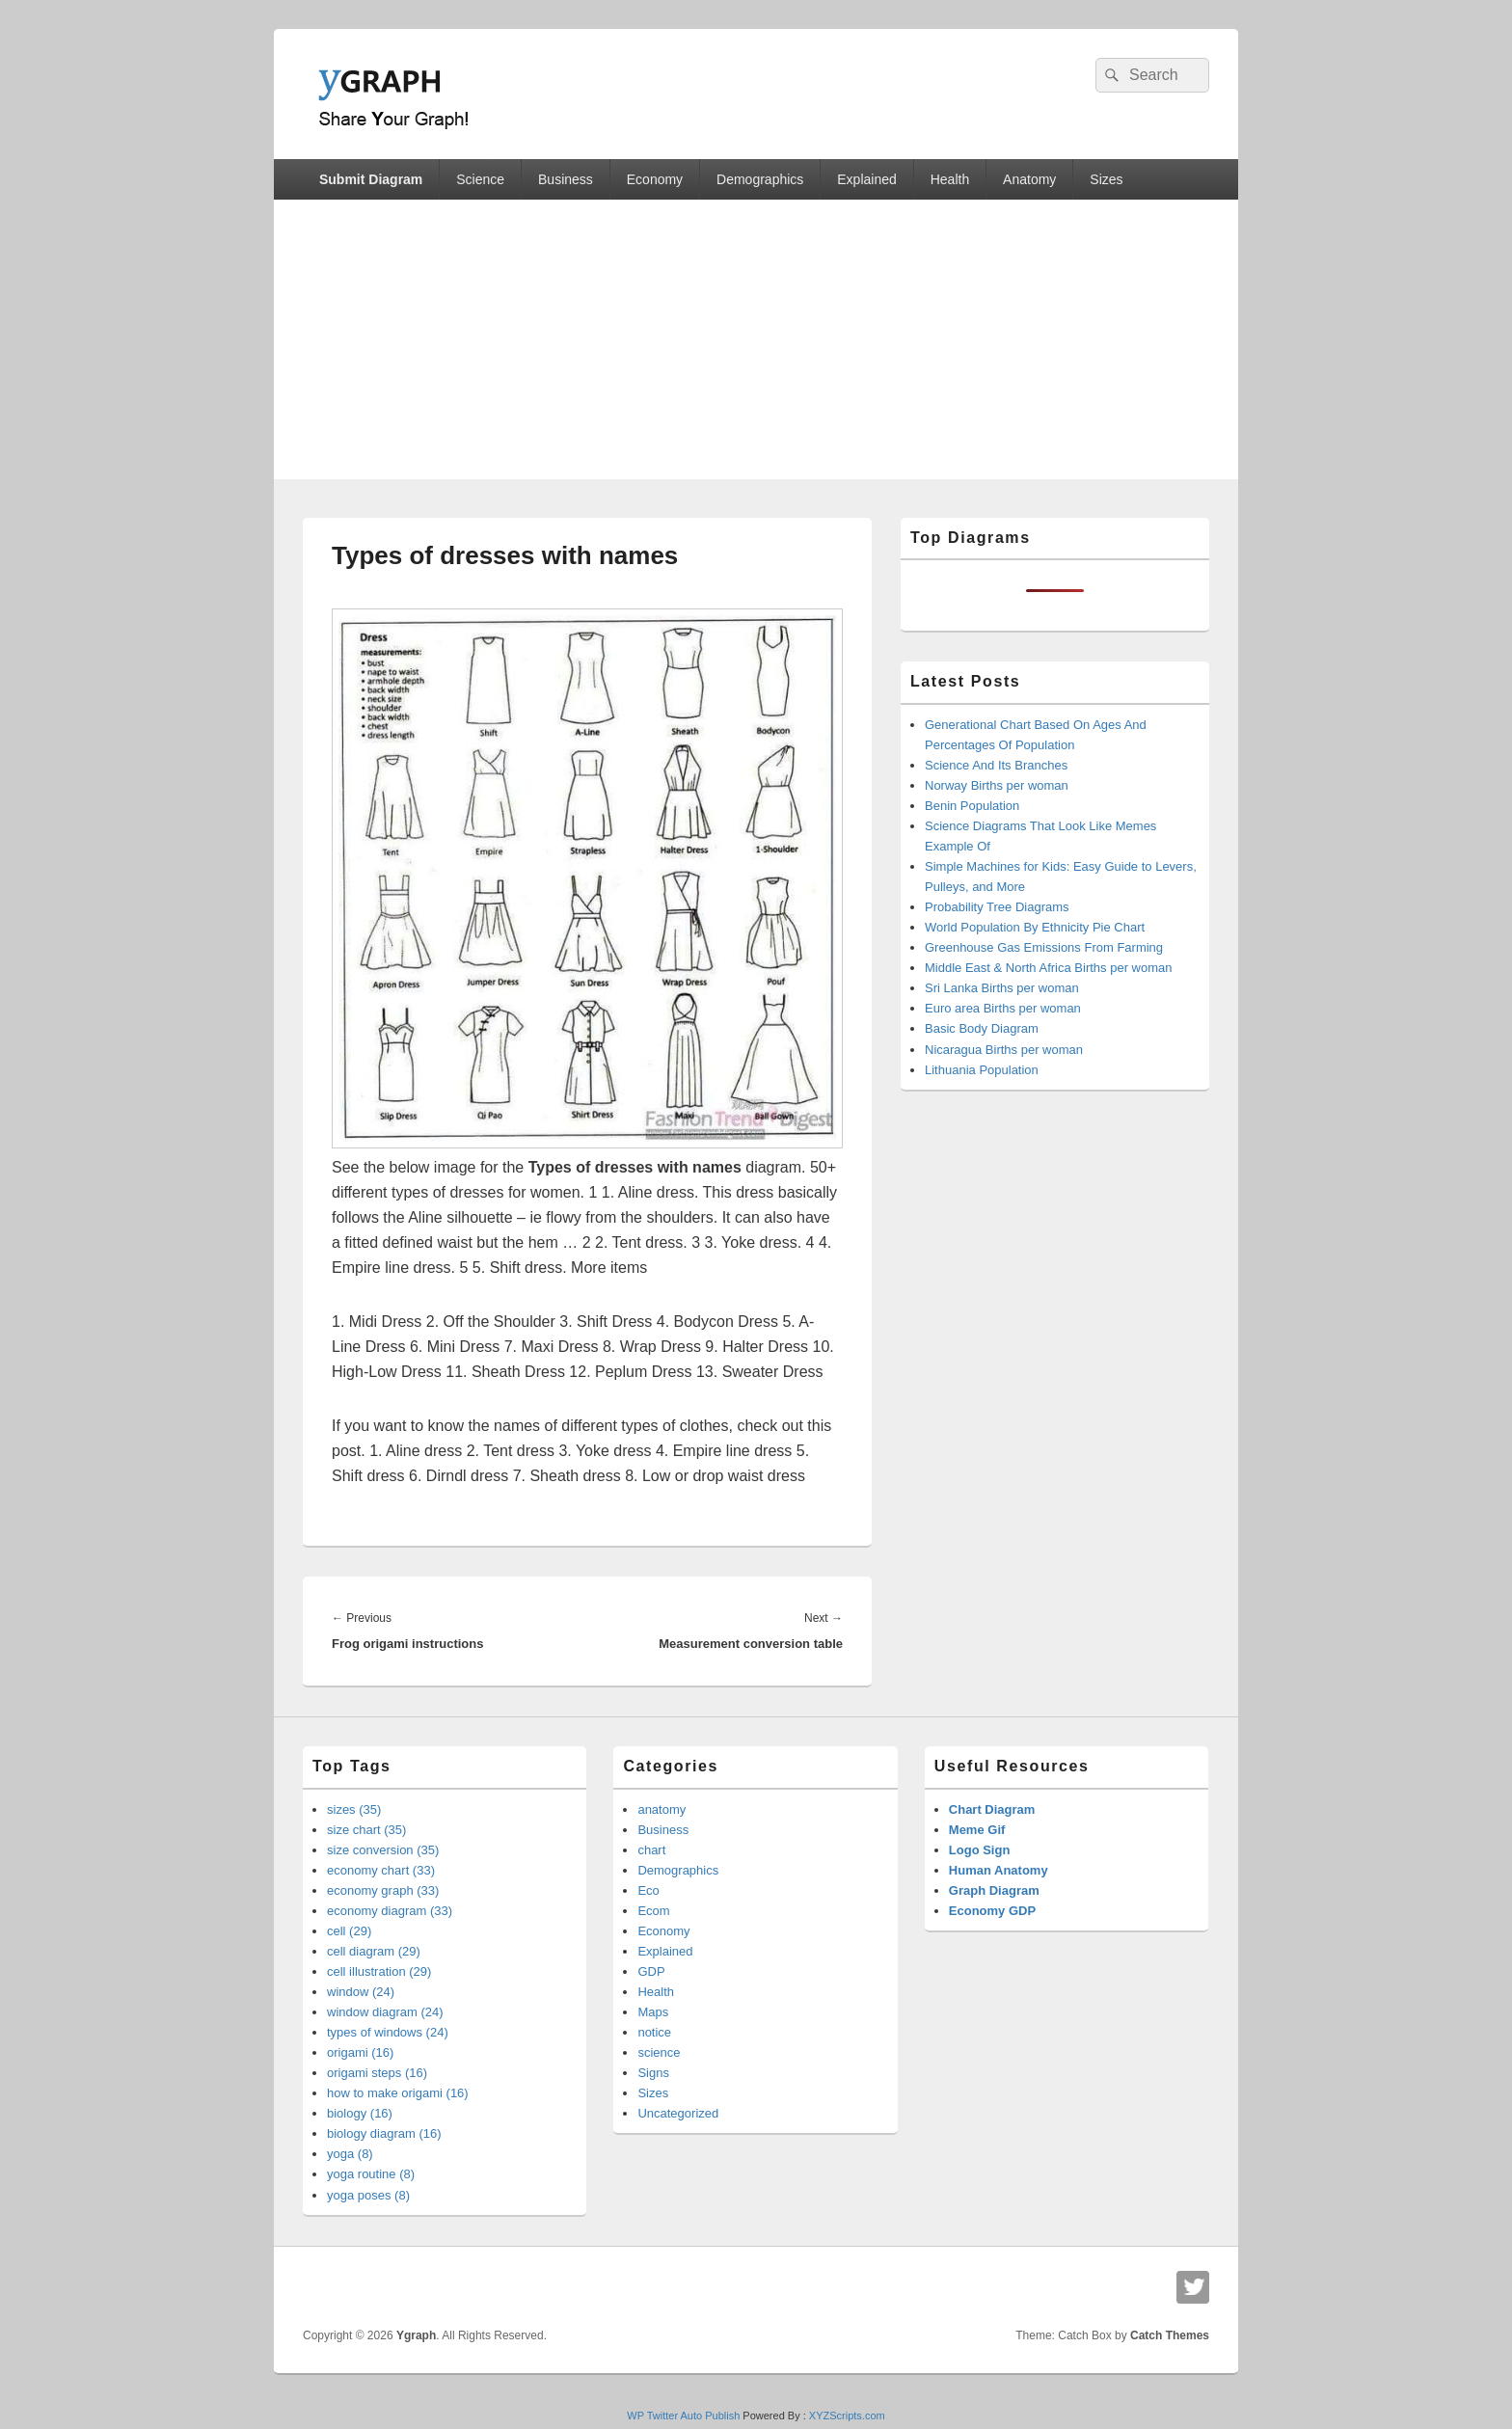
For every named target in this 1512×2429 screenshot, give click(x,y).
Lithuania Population (982, 1070)
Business (565, 179)
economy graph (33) (383, 1890)
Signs (653, 2072)
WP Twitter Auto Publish (683, 2415)
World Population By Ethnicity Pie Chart (1035, 927)
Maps (652, 2012)
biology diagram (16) (384, 2133)
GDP (650, 1971)
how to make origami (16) (398, 2093)
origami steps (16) (377, 2072)
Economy (655, 179)
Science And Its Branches (996, 765)
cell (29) (349, 1931)
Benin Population (972, 805)
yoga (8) (350, 2153)
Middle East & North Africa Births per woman (1049, 967)
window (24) (360, 1991)
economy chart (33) (381, 1870)
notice (654, 2032)
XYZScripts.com (847, 2415)
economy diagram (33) (389, 1910)
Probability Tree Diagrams (997, 907)
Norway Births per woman (996, 785)
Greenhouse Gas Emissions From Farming (1044, 947)
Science (480, 179)
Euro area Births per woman (1003, 1008)
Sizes (1106, 179)
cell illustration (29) (379, 1971)
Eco (648, 1890)
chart (651, 1850)
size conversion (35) (383, 1850)
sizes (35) (354, 1809)
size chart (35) (366, 1829)
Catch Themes (1169, 2335)
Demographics (759, 179)
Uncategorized (677, 2113)
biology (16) (359, 2113)
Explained (867, 179)
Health (950, 179)
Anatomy (1029, 179)
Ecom (653, 1910)
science (658, 2052)
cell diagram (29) (373, 1951)
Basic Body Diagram (982, 1028)
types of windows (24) (387, 2032)
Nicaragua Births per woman (1004, 1049)
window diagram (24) (385, 2012)
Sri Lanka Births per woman (1002, 988)
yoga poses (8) (368, 2195)
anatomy (661, 1809)
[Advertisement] (756, 344)
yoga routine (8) (371, 2174)
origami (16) (360, 2052)
